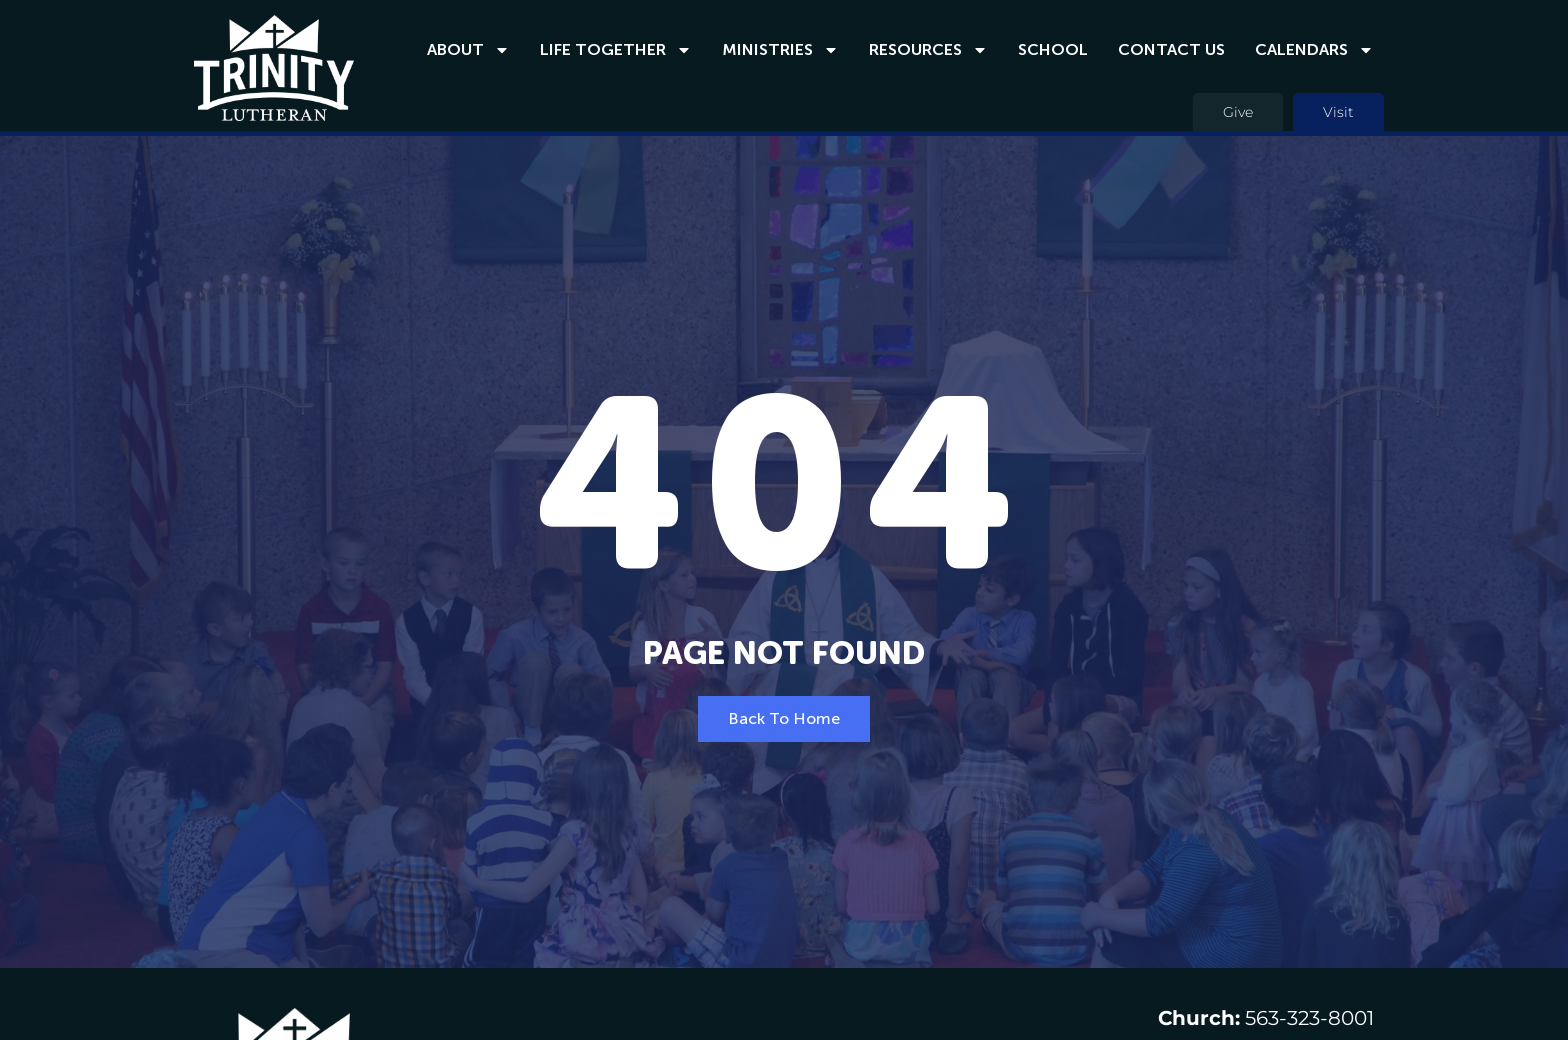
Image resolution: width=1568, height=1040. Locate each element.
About (468, 50)
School (1053, 49)
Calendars (1314, 50)
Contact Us (1171, 49)
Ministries (780, 50)
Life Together (616, 50)
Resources (928, 50)
